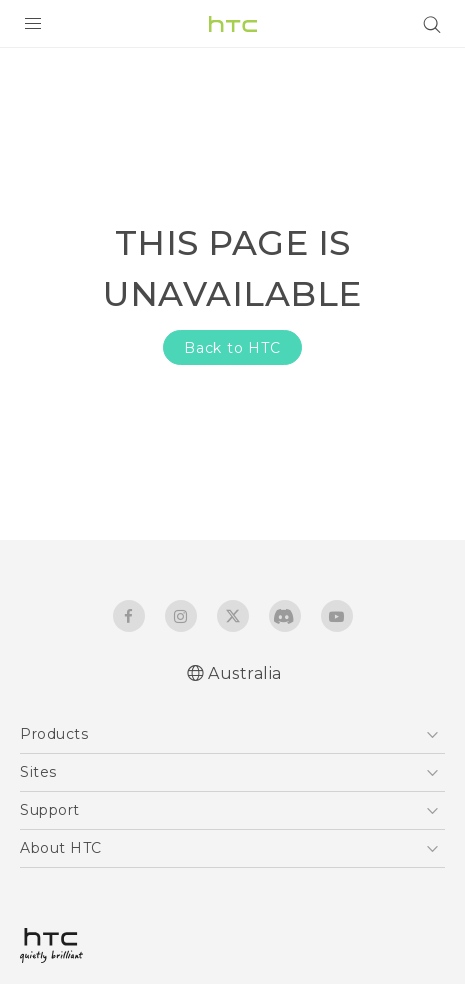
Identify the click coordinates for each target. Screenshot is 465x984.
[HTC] (233, 24)
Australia (245, 673)
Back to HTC (232, 348)
